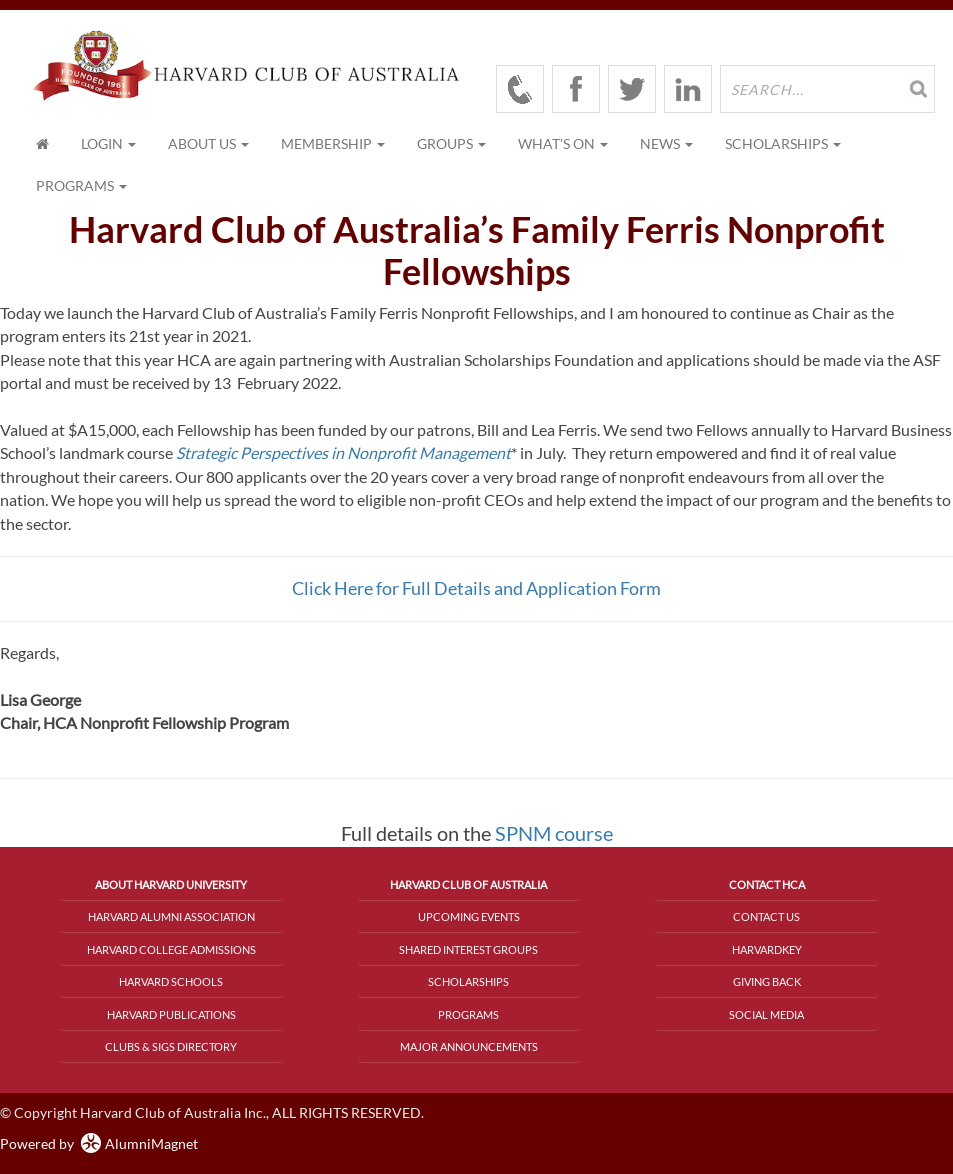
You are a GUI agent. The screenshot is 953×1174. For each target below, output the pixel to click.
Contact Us (766, 916)
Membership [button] (333, 143)
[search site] (827, 89)
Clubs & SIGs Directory (171, 1046)
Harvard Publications (171, 1014)
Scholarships (468, 981)
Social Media (766, 1014)
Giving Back (767, 981)
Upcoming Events (469, 916)
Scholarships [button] (783, 143)
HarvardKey (767, 949)
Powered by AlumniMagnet (99, 1143)
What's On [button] (563, 143)
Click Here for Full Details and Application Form (476, 588)
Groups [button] (451, 143)
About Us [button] (208, 143)
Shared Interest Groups (468, 949)
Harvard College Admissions (171, 949)
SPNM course (554, 833)
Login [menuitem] (108, 143)
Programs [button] (81, 185)
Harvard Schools (171, 981)
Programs (468, 1014)
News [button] (666, 143)
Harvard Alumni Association (171, 916)
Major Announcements (469, 1046)
